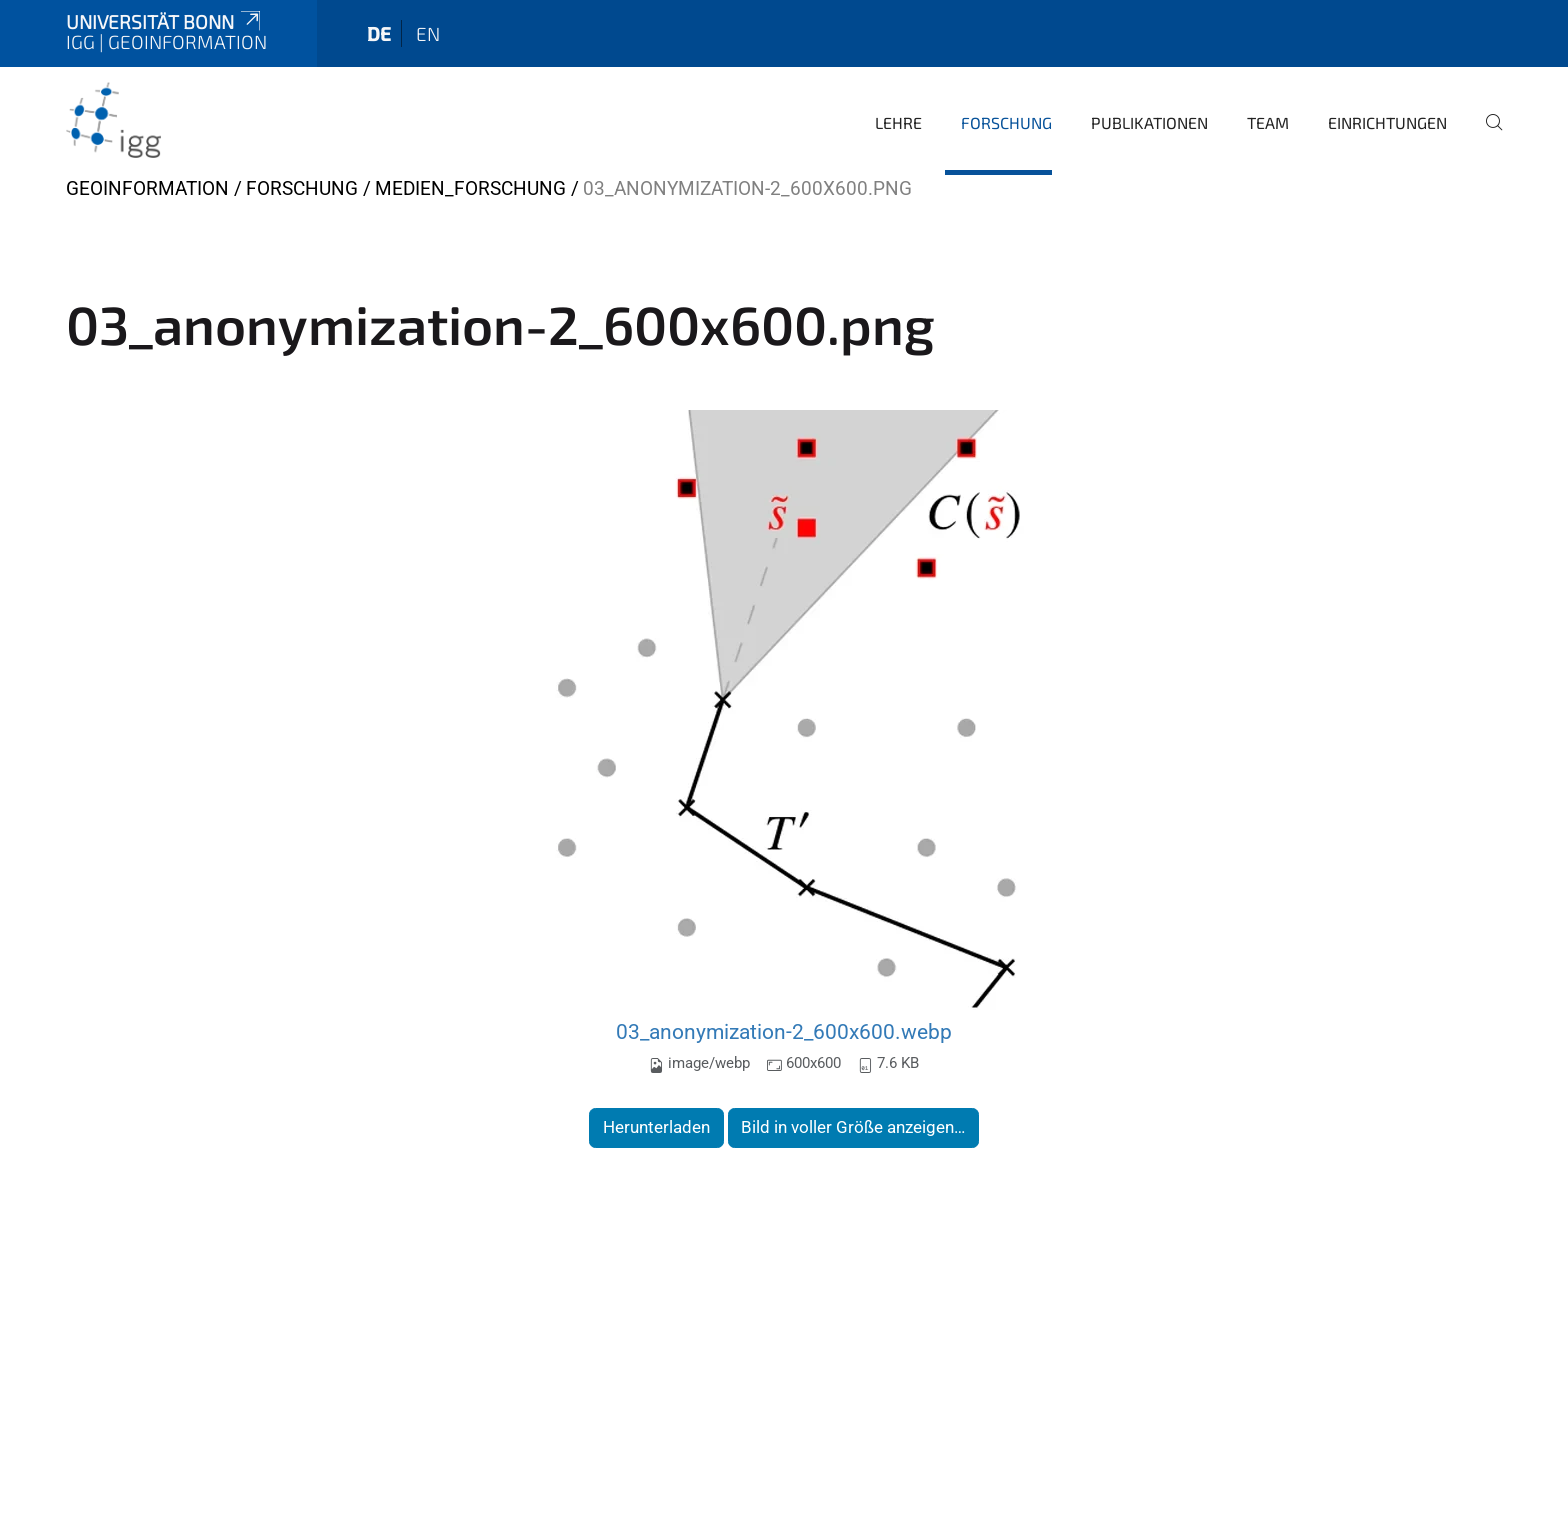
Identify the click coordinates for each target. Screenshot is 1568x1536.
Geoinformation (147, 188)
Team (1268, 122)
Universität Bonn (165, 21)
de (379, 33)
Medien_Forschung (470, 188)
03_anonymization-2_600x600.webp (784, 1031)
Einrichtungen (1387, 122)
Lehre (898, 122)
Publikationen (1149, 122)
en (428, 33)
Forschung (1006, 122)
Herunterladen (656, 1127)
